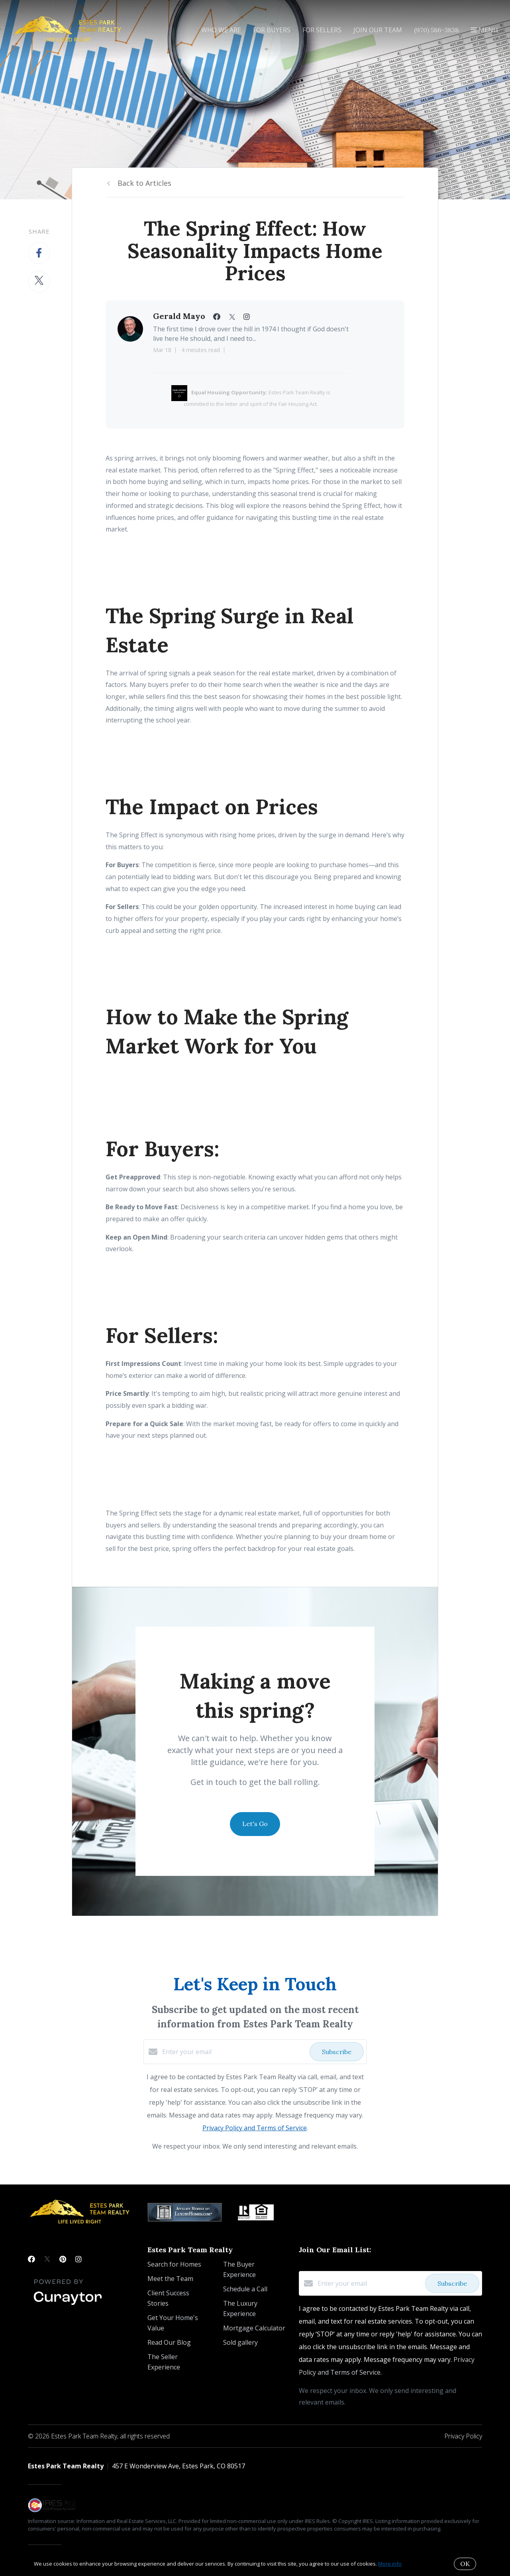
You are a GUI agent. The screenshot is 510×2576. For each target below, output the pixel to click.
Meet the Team (170, 2278)
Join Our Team (377, 30)
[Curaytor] (68, 2305)
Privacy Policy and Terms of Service (254, 2127)
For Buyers (271, 30)
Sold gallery (240, 2342)
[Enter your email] (234, 2051)
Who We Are (221, 30)
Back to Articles (144, 183)
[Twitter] (47, 2259)
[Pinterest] (62, 2259)
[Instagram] (78, 2259)
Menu (484, 30)
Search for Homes (174, 2264)
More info (390, 2563)
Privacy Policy (463, 2436)
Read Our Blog (169, 2342)
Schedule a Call (245, 2289)
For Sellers (321, 30)
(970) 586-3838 (436, 30)
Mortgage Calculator (254, 2328)
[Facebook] (31, 2259)
